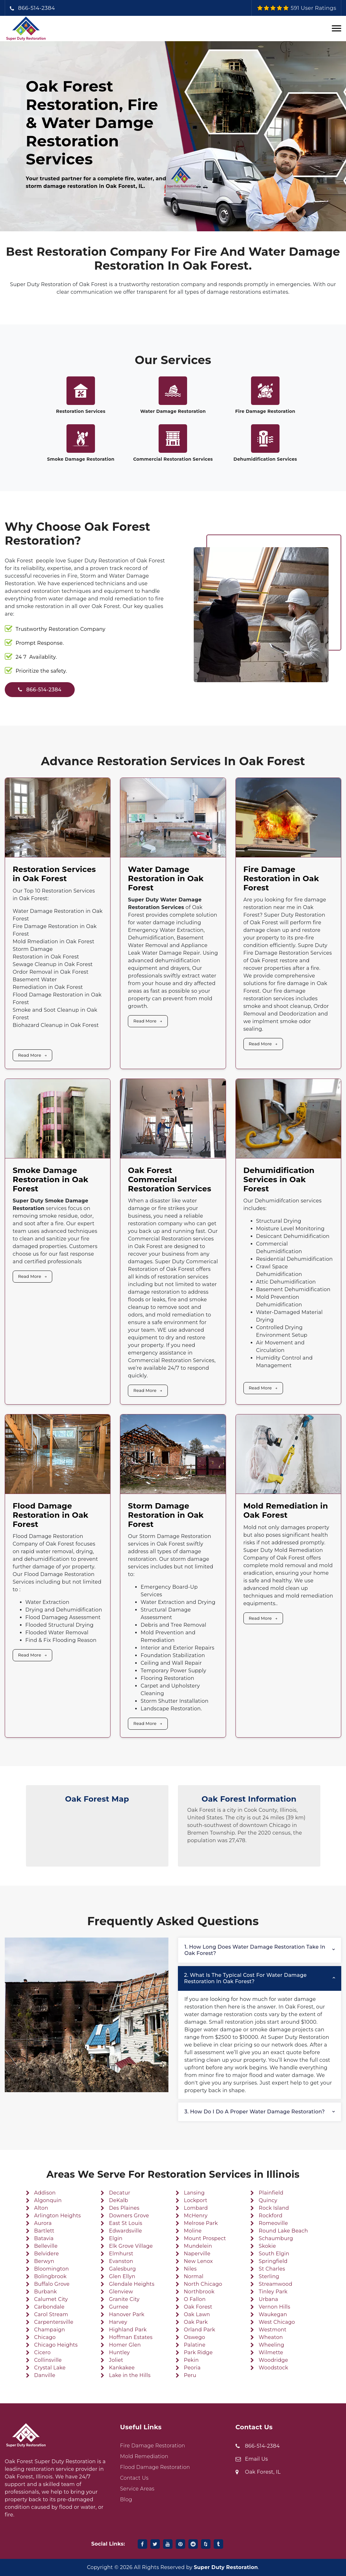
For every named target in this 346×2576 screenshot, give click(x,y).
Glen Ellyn (122, 2276)
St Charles (272, 2269)
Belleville (46, 2246)
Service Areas (137, 2489)
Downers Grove (129, 2216)
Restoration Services (80, 411)
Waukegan (273, 2314)
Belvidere (46, 2254)
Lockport (195, 2200)
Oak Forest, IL (263, 2472)
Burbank (45, 2292)
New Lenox (198, 2261)
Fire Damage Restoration (265, 411)
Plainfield (271, 2193)
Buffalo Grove (52, 2284)
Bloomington (51, 2269)
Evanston (121, 2261)
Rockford (270, 2216)
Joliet (116, 2360)
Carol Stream (51, 2314)
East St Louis (125, 2223)
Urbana (268, 2299)
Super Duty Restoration (226, 2567)
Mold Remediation (144, 2456)
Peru (190, 2375)
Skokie (267, 2246)
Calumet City (51, 2299)
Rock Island (274, 2208)
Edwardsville (125, 2231)
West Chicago (277, 2322)
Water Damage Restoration (173, 411)
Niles (190, 2269)
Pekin (191, 2360)
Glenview (121, 2292)
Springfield (273, 2261)
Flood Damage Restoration (155, 2467)
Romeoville (273, 2223)
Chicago (45, 2337)
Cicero (42, 2352)
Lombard (196, 2208)
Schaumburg (276, 2238)
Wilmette (271, 2352)
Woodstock (273, 2368)
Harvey (118, 2322)
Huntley (119, 2352)
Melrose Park (201, 2223)
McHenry (196, 2216)
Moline (193, 2231)
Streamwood (275, 2284)
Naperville (197, 2254)
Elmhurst (121, 2254)
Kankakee (122, 2368)
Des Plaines (124, 2208)
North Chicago (203, 2284)
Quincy (268, 2200)
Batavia (43, 2238)
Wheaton (271, 2337)
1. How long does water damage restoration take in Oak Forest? (255, 1950)
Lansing (194, 2193)
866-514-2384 (36, 8)
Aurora (43, 2223)
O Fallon (195, 2299)
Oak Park (196, 2322)
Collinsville (48, 2360)
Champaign (49, 2330)
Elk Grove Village (131, 2246)
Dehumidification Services (265, 459)
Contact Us (134, 2478)
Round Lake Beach (283, 2231)
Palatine (194, 2345)
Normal (194, 2276)
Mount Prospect (205, 2238)
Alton (41, 2208)
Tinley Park (273, 2292)
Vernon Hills (274, 2307)
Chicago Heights (56, 2345)
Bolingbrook (50, 2276)
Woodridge (273, 2360)
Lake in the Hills (129, 2375)
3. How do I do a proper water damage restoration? (255, 2112)
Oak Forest (198, 2307)
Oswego (194, 2337)
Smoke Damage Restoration (81, 459)
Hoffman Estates (131, 2337)
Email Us (256, 2459)
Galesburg (122, 2269)
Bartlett (44, 2231)
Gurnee (118, 2307)
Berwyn (44, 2261)
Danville (44, 2375)
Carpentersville (53, 2322)
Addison (45, 2193)
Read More (29, 1055)
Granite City (124, 2299)
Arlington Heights (57, 2216)
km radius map (97, 1835)
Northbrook (199, 2292)
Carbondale (49, 2307)
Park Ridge (198, 2352)
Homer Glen (125, 2345)
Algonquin (48, 2200)
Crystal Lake (50, 2368)
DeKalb (118, 2200)
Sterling (269, 2276)
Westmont (272, 2330)
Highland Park (128, 2330)
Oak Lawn (197, 2314)
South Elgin (274, 2254)
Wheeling (271, 2345)
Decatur (119, 2193)
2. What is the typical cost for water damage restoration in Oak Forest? (245, 1978)
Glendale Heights (131, 2284)
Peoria (192, 2368)
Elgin (116, 2238)
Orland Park (199, 2330)
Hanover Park (126, 2314)
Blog (126, 2499)
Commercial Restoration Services (173, 459)
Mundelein (198, 2246)
